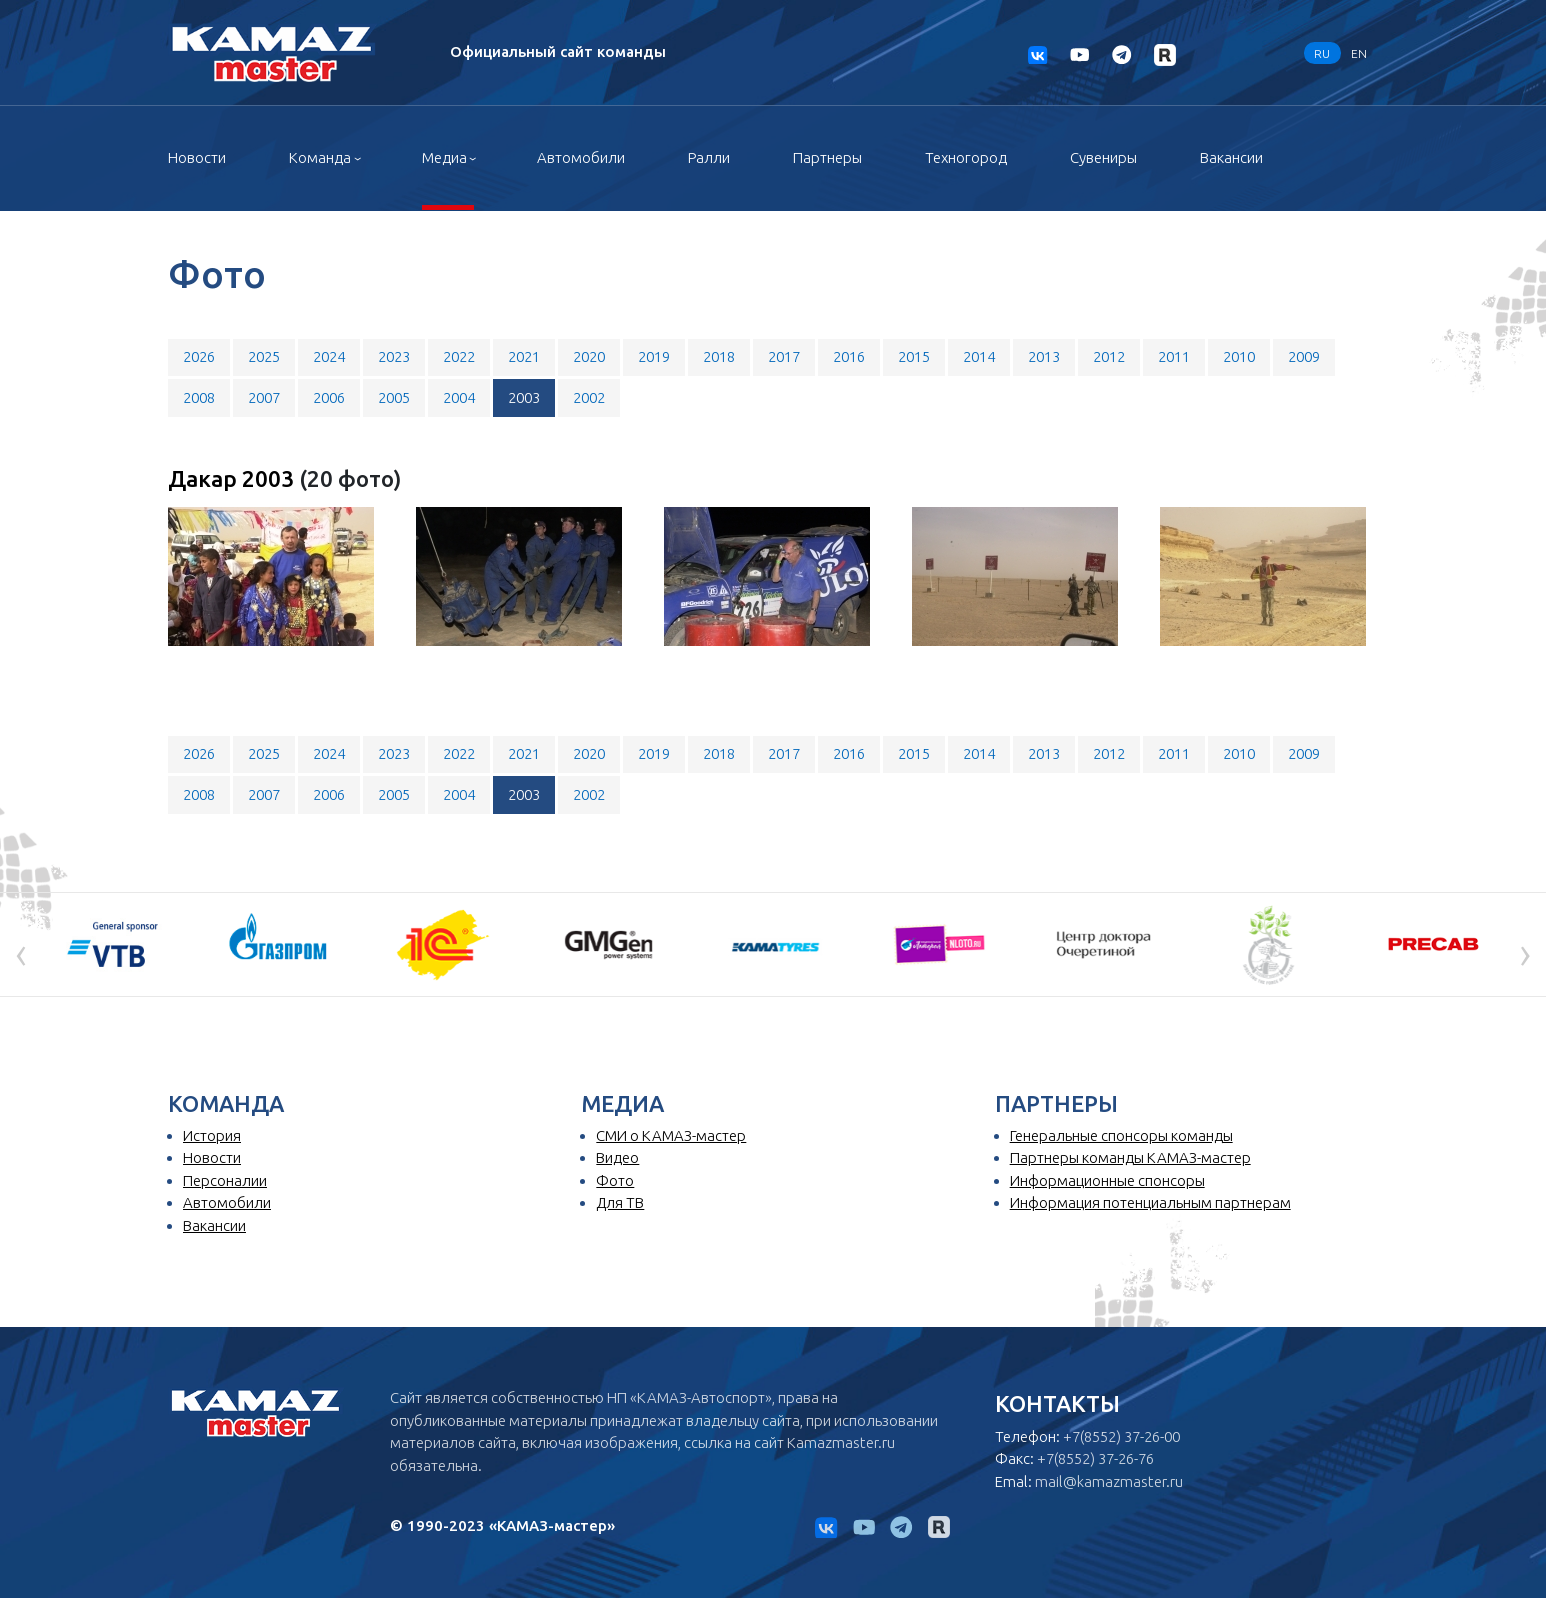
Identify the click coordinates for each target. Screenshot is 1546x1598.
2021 (524, 356)
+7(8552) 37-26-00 (1121, 1436)
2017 (784, 356)
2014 (979, 356)
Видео (617, 1157)
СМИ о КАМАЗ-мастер (671, 1135)
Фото (615, 1180)
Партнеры (827, 157)
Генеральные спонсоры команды (1121, 1135)
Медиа (444, 157)
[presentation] (21, 952)
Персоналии (225, 1180)
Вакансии (1231, 157)
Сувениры (1103, 157)
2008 (199, 397)
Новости (197, 157)
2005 (394, 397)
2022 (459, 356)
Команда (320, 157)
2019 (654, 356)
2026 (199, 356)
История (212, 1135)
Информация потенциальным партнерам (1150, 1202)
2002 (589, 397)
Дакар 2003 (233, 478)
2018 (719, 356)
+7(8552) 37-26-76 (1095, 1458)
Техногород (966, 157)
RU (1322, 52)
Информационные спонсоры (1107, 1180)
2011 (1174, 356)
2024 (329, 356)
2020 (589, 356)
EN (1359, 52)
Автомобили (581, 157)
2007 (264, 397)
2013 (1044, 356)
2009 (1304, 356)
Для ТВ (620, 1202)
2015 (914, 356)
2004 (459, 397)
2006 (329, 397)
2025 (264, 356)
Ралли (709, 157)
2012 (1109, 356)
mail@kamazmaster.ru (1109, 1481)
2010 (1239, 356)
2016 (849, 356)
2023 (394, 356)
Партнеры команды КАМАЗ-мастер (1130, 1157)
